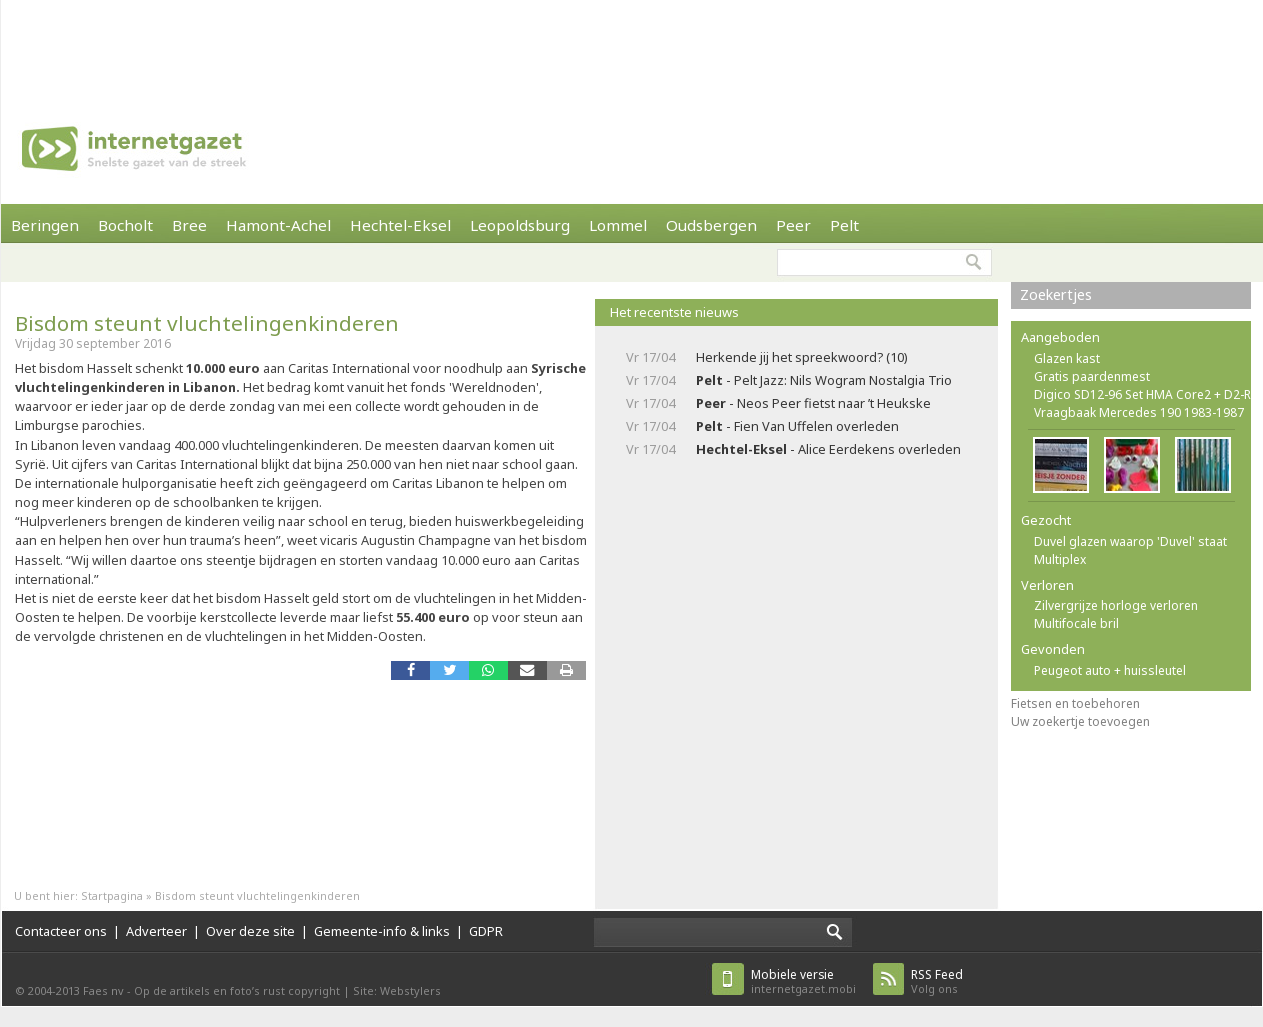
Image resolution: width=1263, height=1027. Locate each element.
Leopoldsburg (520, 225)
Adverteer (156, 931)
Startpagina (112, 895)
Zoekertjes (1056, 294)
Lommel (618, 225)
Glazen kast (1067, 358)
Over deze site (250, 931)
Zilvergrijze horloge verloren (1116, 605)
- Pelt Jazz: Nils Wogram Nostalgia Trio (824, 380)
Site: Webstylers (397, 990)
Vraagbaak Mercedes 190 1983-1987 (1139, 412)
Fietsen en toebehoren (1075, 703)
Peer (793, 225)
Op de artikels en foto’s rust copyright (237, 990)
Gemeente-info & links (382, 931)
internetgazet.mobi (803, 981)
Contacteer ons (61, 931)
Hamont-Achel (278, 225)
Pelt (844, 225)
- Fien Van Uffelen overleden (797, 426)
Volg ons (937, 981)
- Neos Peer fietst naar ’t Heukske (813, 403)
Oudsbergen (711, 225)
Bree (189, 225)
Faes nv (103, 990)
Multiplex (1060, 559)
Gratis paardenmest (1092, 376)
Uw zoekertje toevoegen (1080, 721)
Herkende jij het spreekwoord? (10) (802, 357)
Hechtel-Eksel (400, 225)
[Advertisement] (632, 45)
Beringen (45, 225)
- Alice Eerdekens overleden (828, 449)
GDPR (486, 931)
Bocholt (125, 225)
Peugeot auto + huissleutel (1110, 670)
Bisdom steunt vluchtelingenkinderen (207, 323)
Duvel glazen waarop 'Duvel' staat (1130, 541)
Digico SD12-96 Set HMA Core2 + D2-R (1142, 394)
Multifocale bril (1076, 623)
